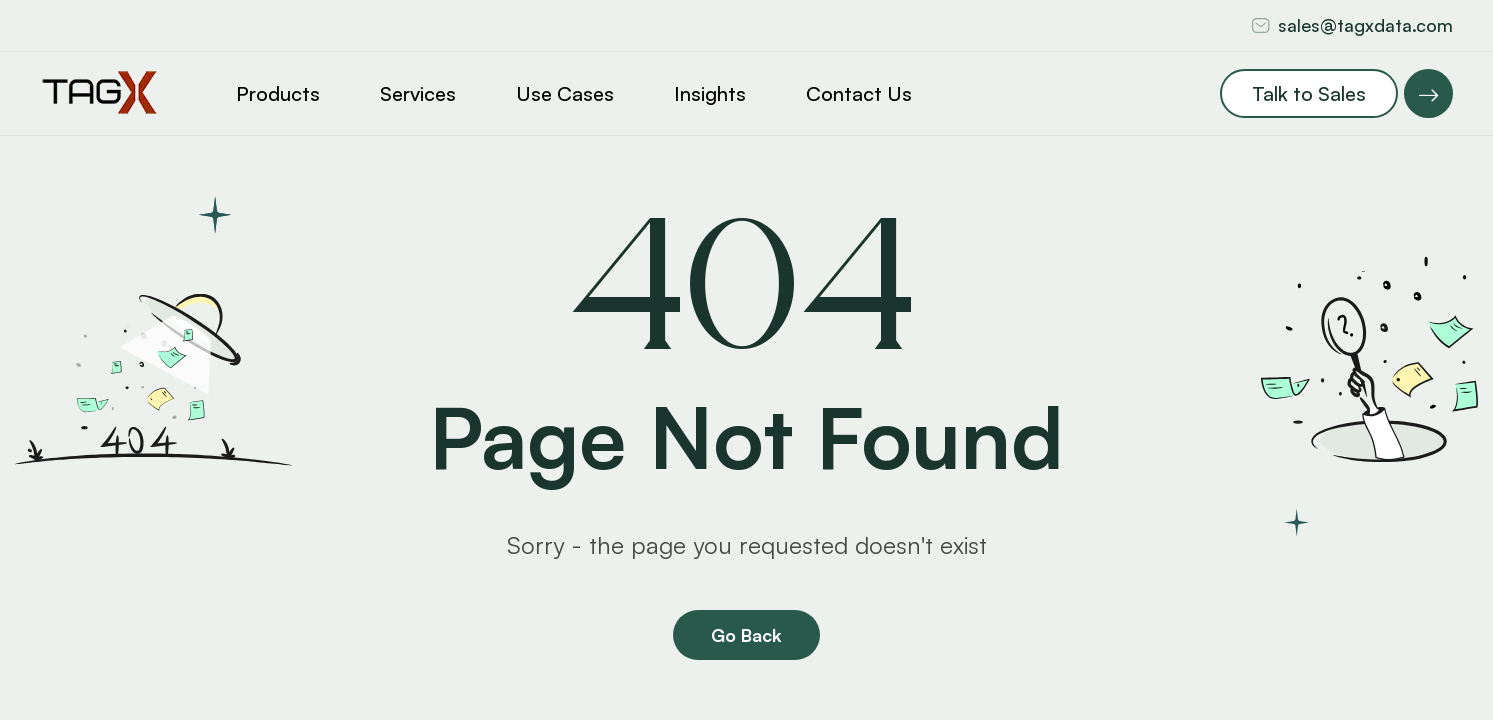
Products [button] (278, 93)
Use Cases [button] (565, 93)
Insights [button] (710, 93)
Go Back (746, 635)
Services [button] (418, 93)
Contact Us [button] (859, 93)
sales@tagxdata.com (1365, 25)
